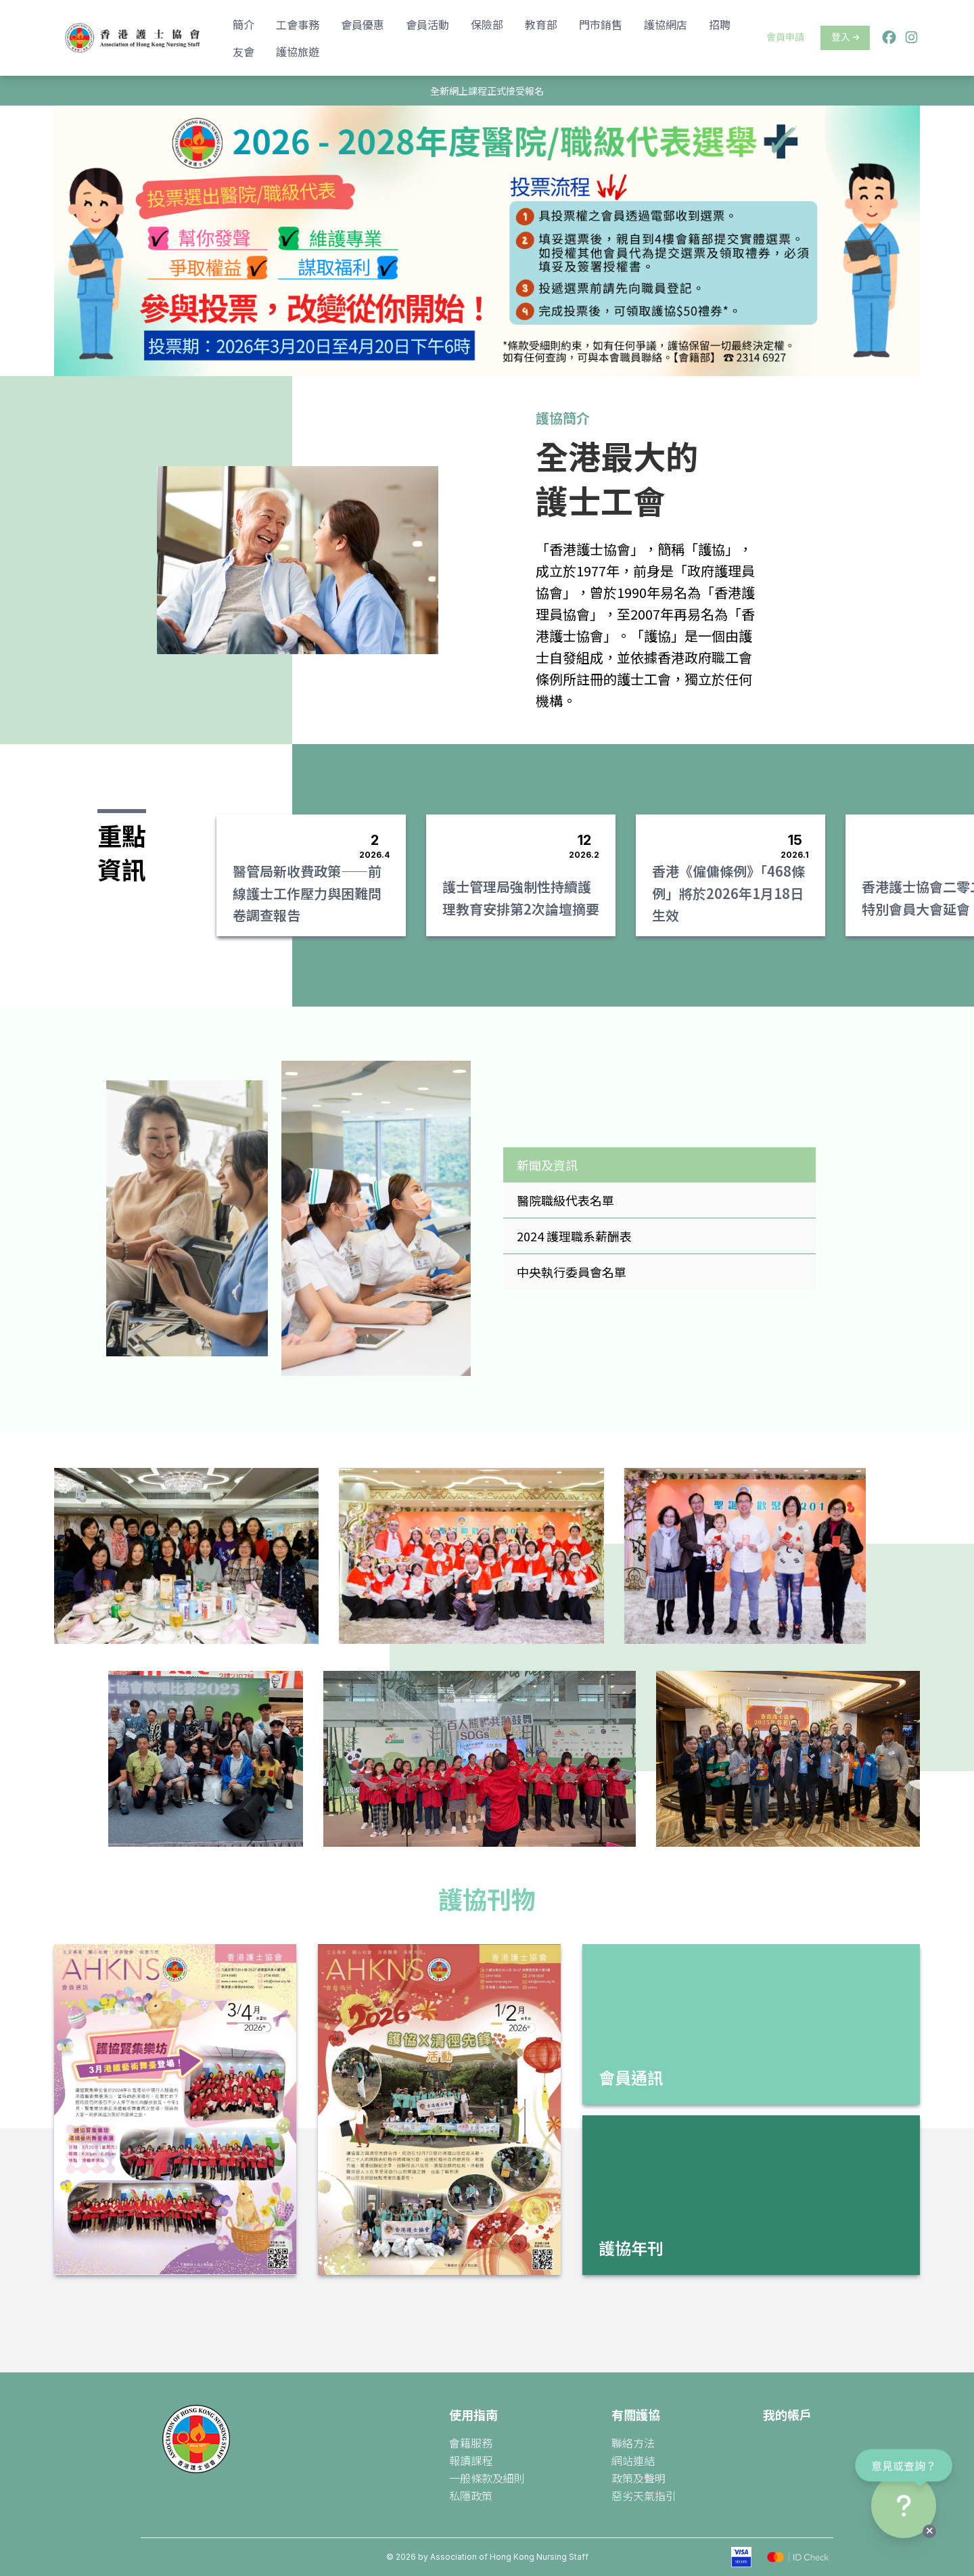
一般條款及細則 (487, 2478)
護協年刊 (631, 2247)
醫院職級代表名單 (565, 1200)
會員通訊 (631, 2077)
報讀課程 (470, 2460)
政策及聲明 (638, 2478)
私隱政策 (470, 2495)
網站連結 (633, 2460)
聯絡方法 (633, 2443)
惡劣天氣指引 (643, 2495)
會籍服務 (470, 2443)
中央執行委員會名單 (571, 1272)
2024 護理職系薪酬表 (574, 1236)
